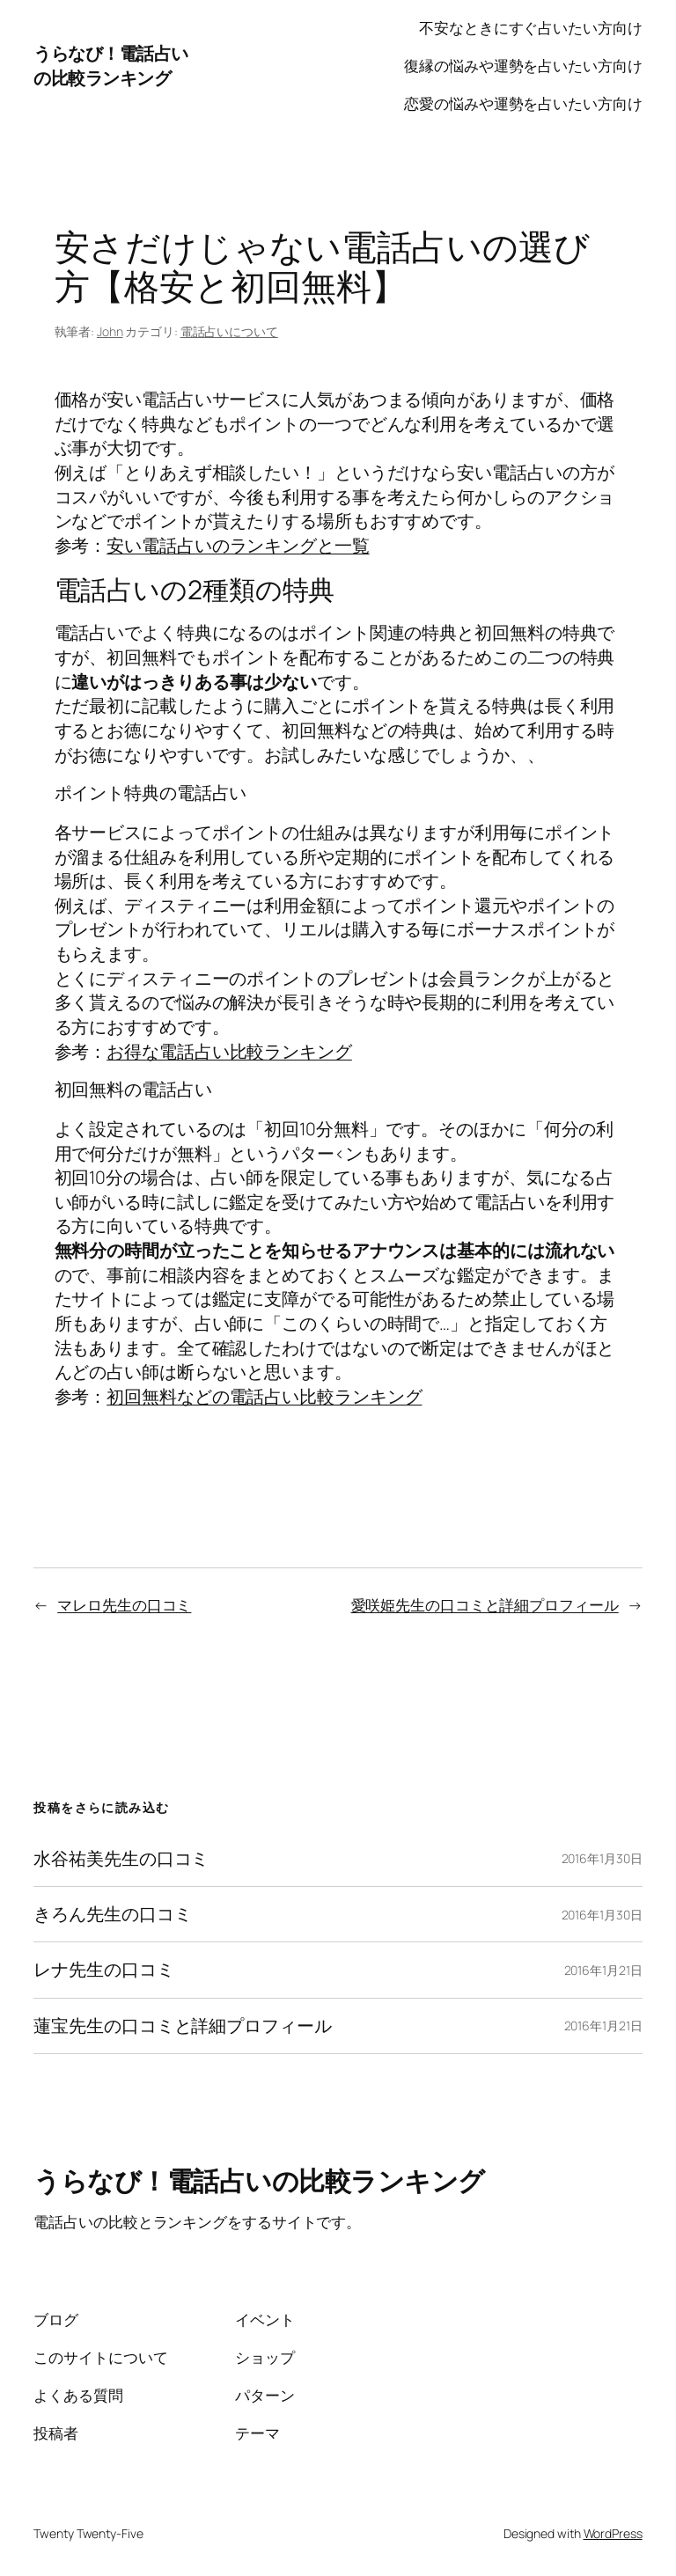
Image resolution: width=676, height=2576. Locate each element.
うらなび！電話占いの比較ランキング (110, 65)
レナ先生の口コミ (103, 1969)
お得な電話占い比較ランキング (229, 1051)
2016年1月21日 (603, 1970)
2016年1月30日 (602, 1858)
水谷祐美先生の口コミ (121, 1858)
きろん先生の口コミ (112, 1914)
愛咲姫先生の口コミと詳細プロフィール (485, 1605)
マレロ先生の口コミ (124, 1605)
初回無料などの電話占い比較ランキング (264, 1396)
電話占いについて (229, 331)
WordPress (613, 2533)
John (110, 331)
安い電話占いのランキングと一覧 (238, 545)
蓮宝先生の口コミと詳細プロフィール (182, 2026)
